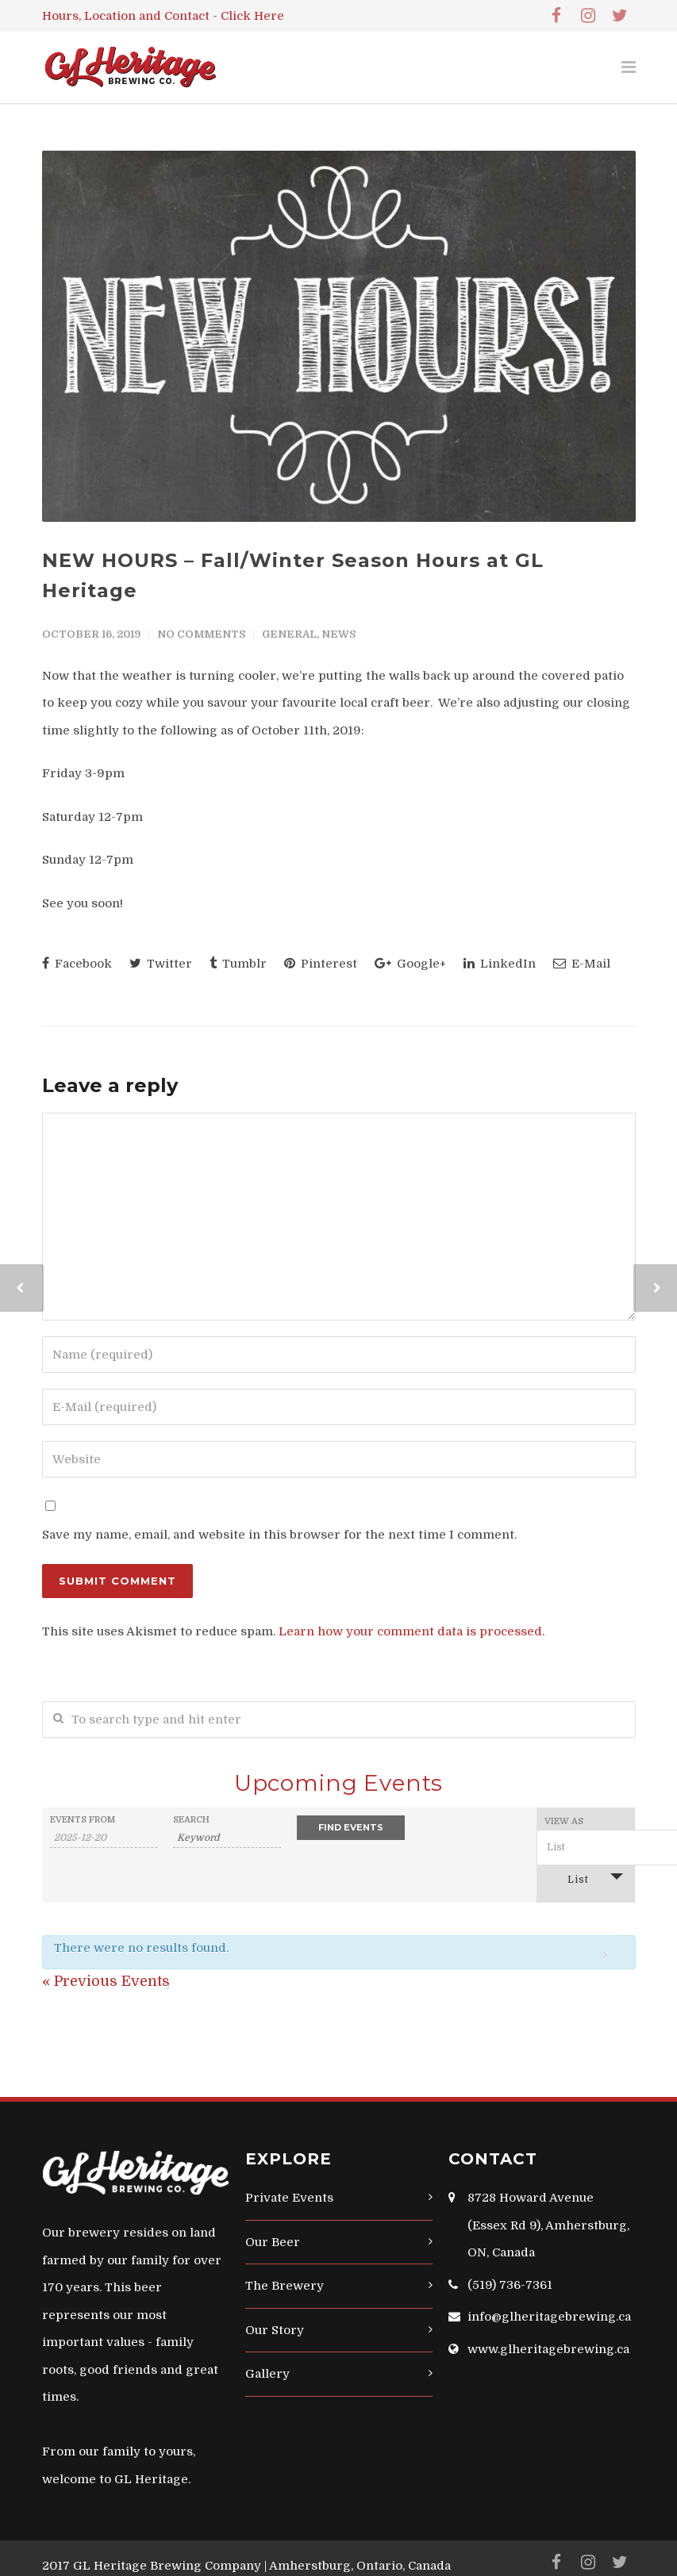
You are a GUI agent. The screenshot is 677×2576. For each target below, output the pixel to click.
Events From (82, 1819)
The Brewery (284, 2286)
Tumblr (238, 963)
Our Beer (272, 2242)
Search (191, 1819)
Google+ (410, 963)
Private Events (289, 2198)
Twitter (160, 963)
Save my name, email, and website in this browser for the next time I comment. (279, 1535)
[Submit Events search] (351, 1827)
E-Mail (581, 963)
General (289, 634)
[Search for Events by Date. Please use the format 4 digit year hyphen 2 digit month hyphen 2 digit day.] (104, 1838)
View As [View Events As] (563, 1821)
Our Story (274, 2330)
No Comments (201, 634)
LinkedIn (500, 963)
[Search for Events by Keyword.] (227, 1838)
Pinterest (320, 963)
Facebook (77, 963)
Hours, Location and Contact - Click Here (163, 16)
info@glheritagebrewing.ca (549, 2317)
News (338, 634)
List (568, 1877)
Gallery (267, 2374)
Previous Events (106, 1981)
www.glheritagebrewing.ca (548, 2349)
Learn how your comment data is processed (410, 1631)
